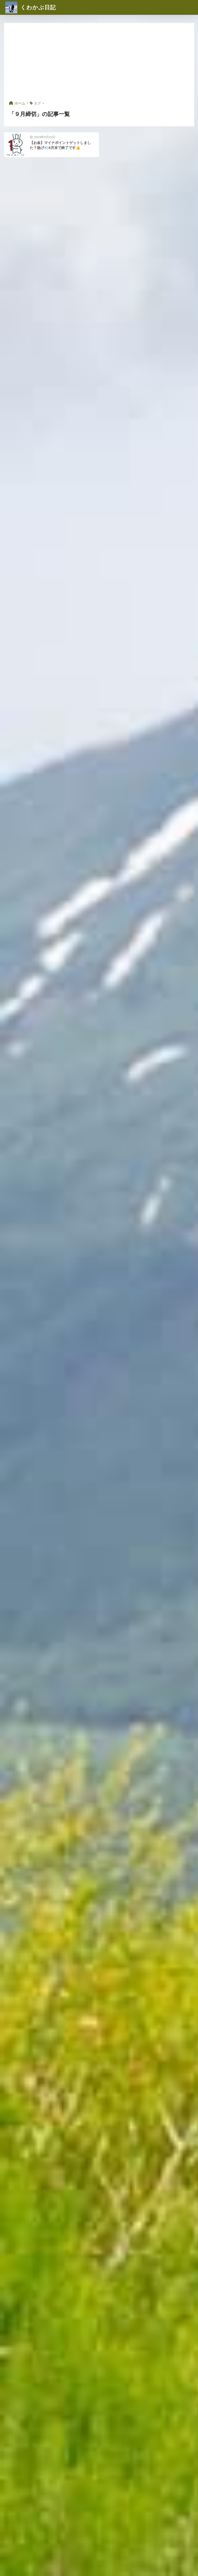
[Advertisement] (99, 63)
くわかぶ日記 (30, 7)
